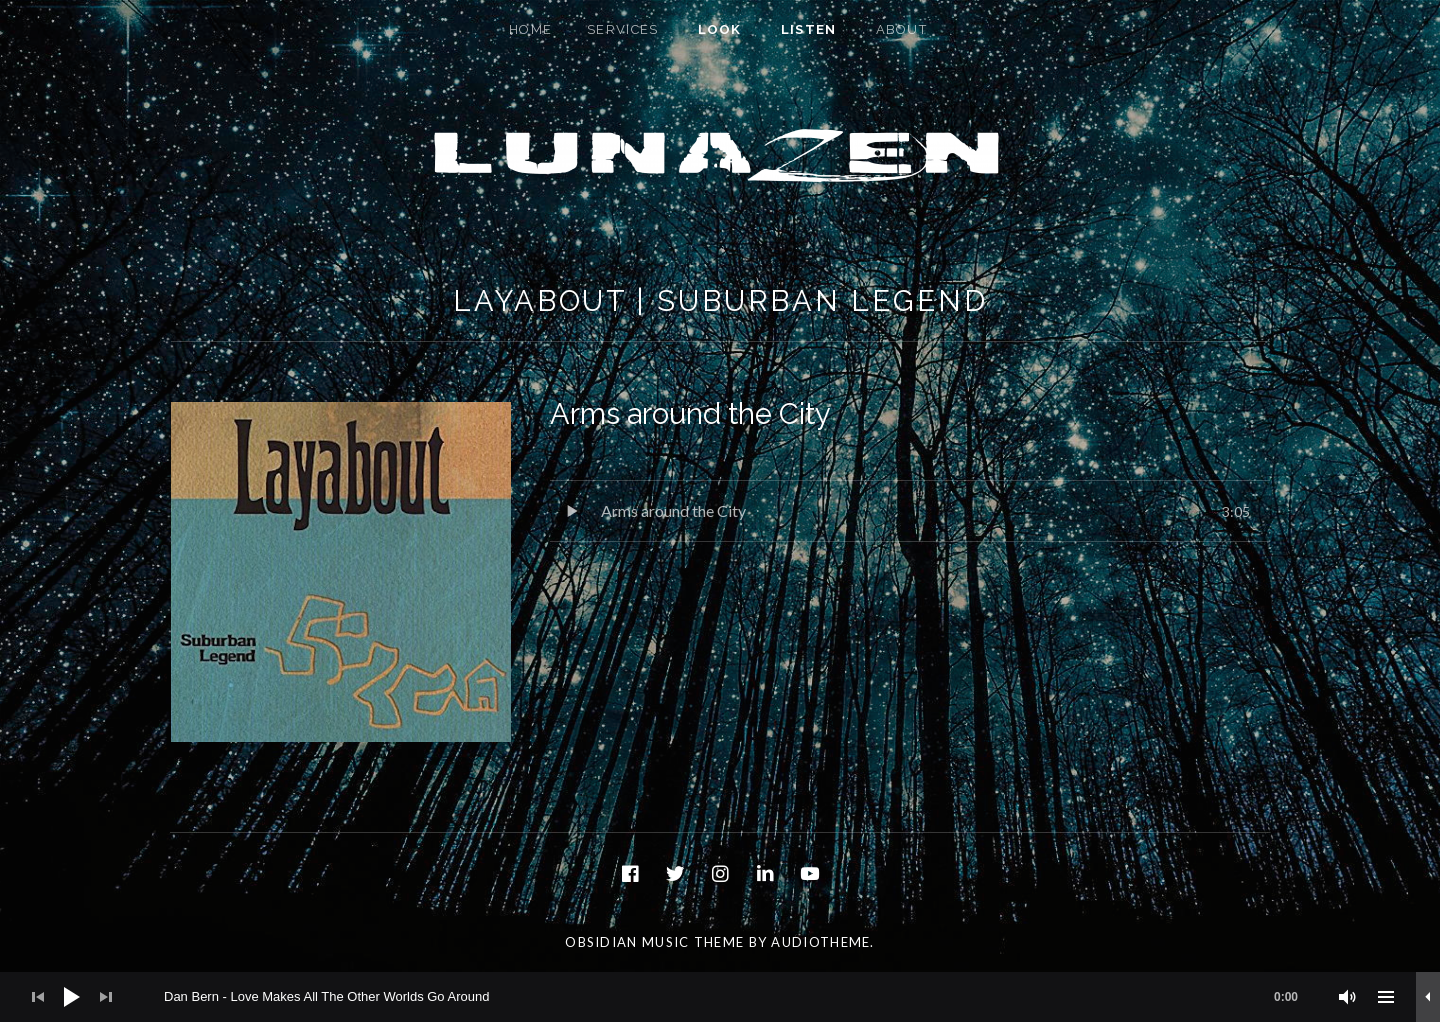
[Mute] (1348, 997)
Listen (809, 29)
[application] (720, 997)
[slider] (741, 997)
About (902, 29)
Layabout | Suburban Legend (720, 301)
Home (530, 29)
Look (720, 29)
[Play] (72, 997)
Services (622, 29)
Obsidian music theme (654, 942)
